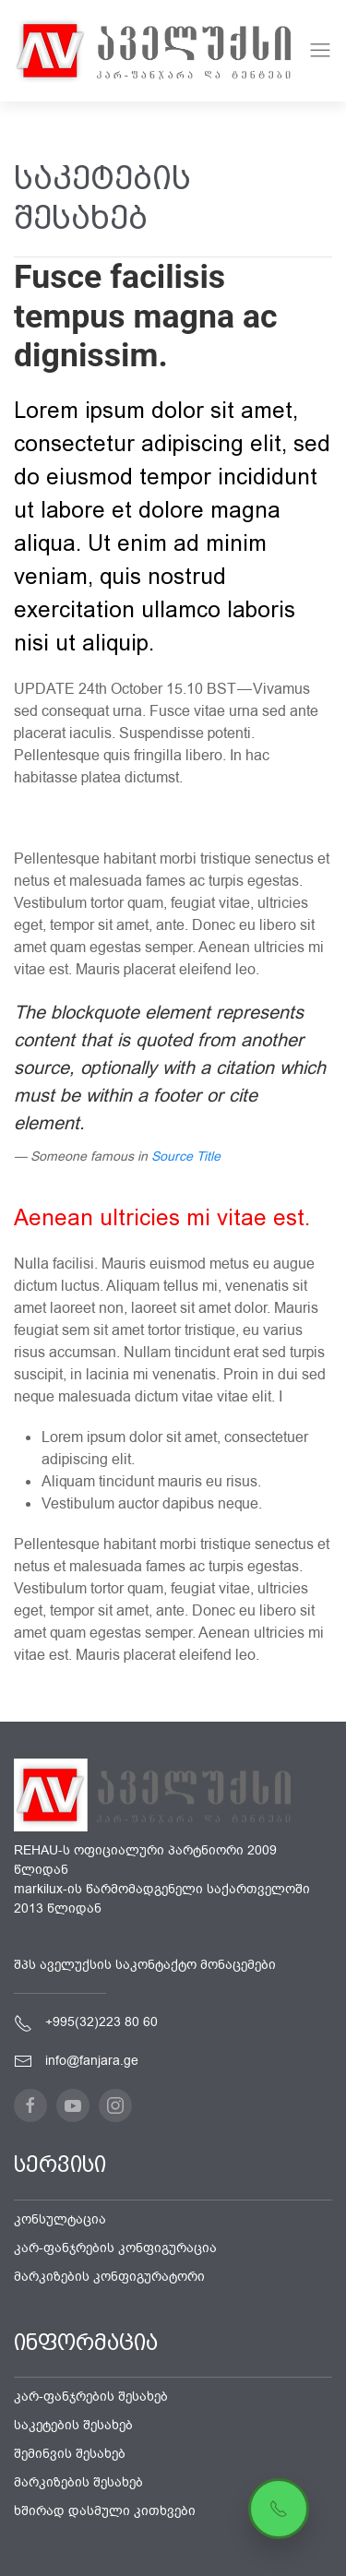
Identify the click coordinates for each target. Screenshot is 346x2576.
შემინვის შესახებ (69, 2454)
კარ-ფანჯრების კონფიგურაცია (115, 2248)
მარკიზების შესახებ (78, 2482)
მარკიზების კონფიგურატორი (109, 2276)
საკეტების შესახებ (73, 2425)
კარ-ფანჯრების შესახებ (91, 2396)
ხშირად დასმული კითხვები (105, 2511)
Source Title (186, 1156)
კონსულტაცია (60, 2219)
